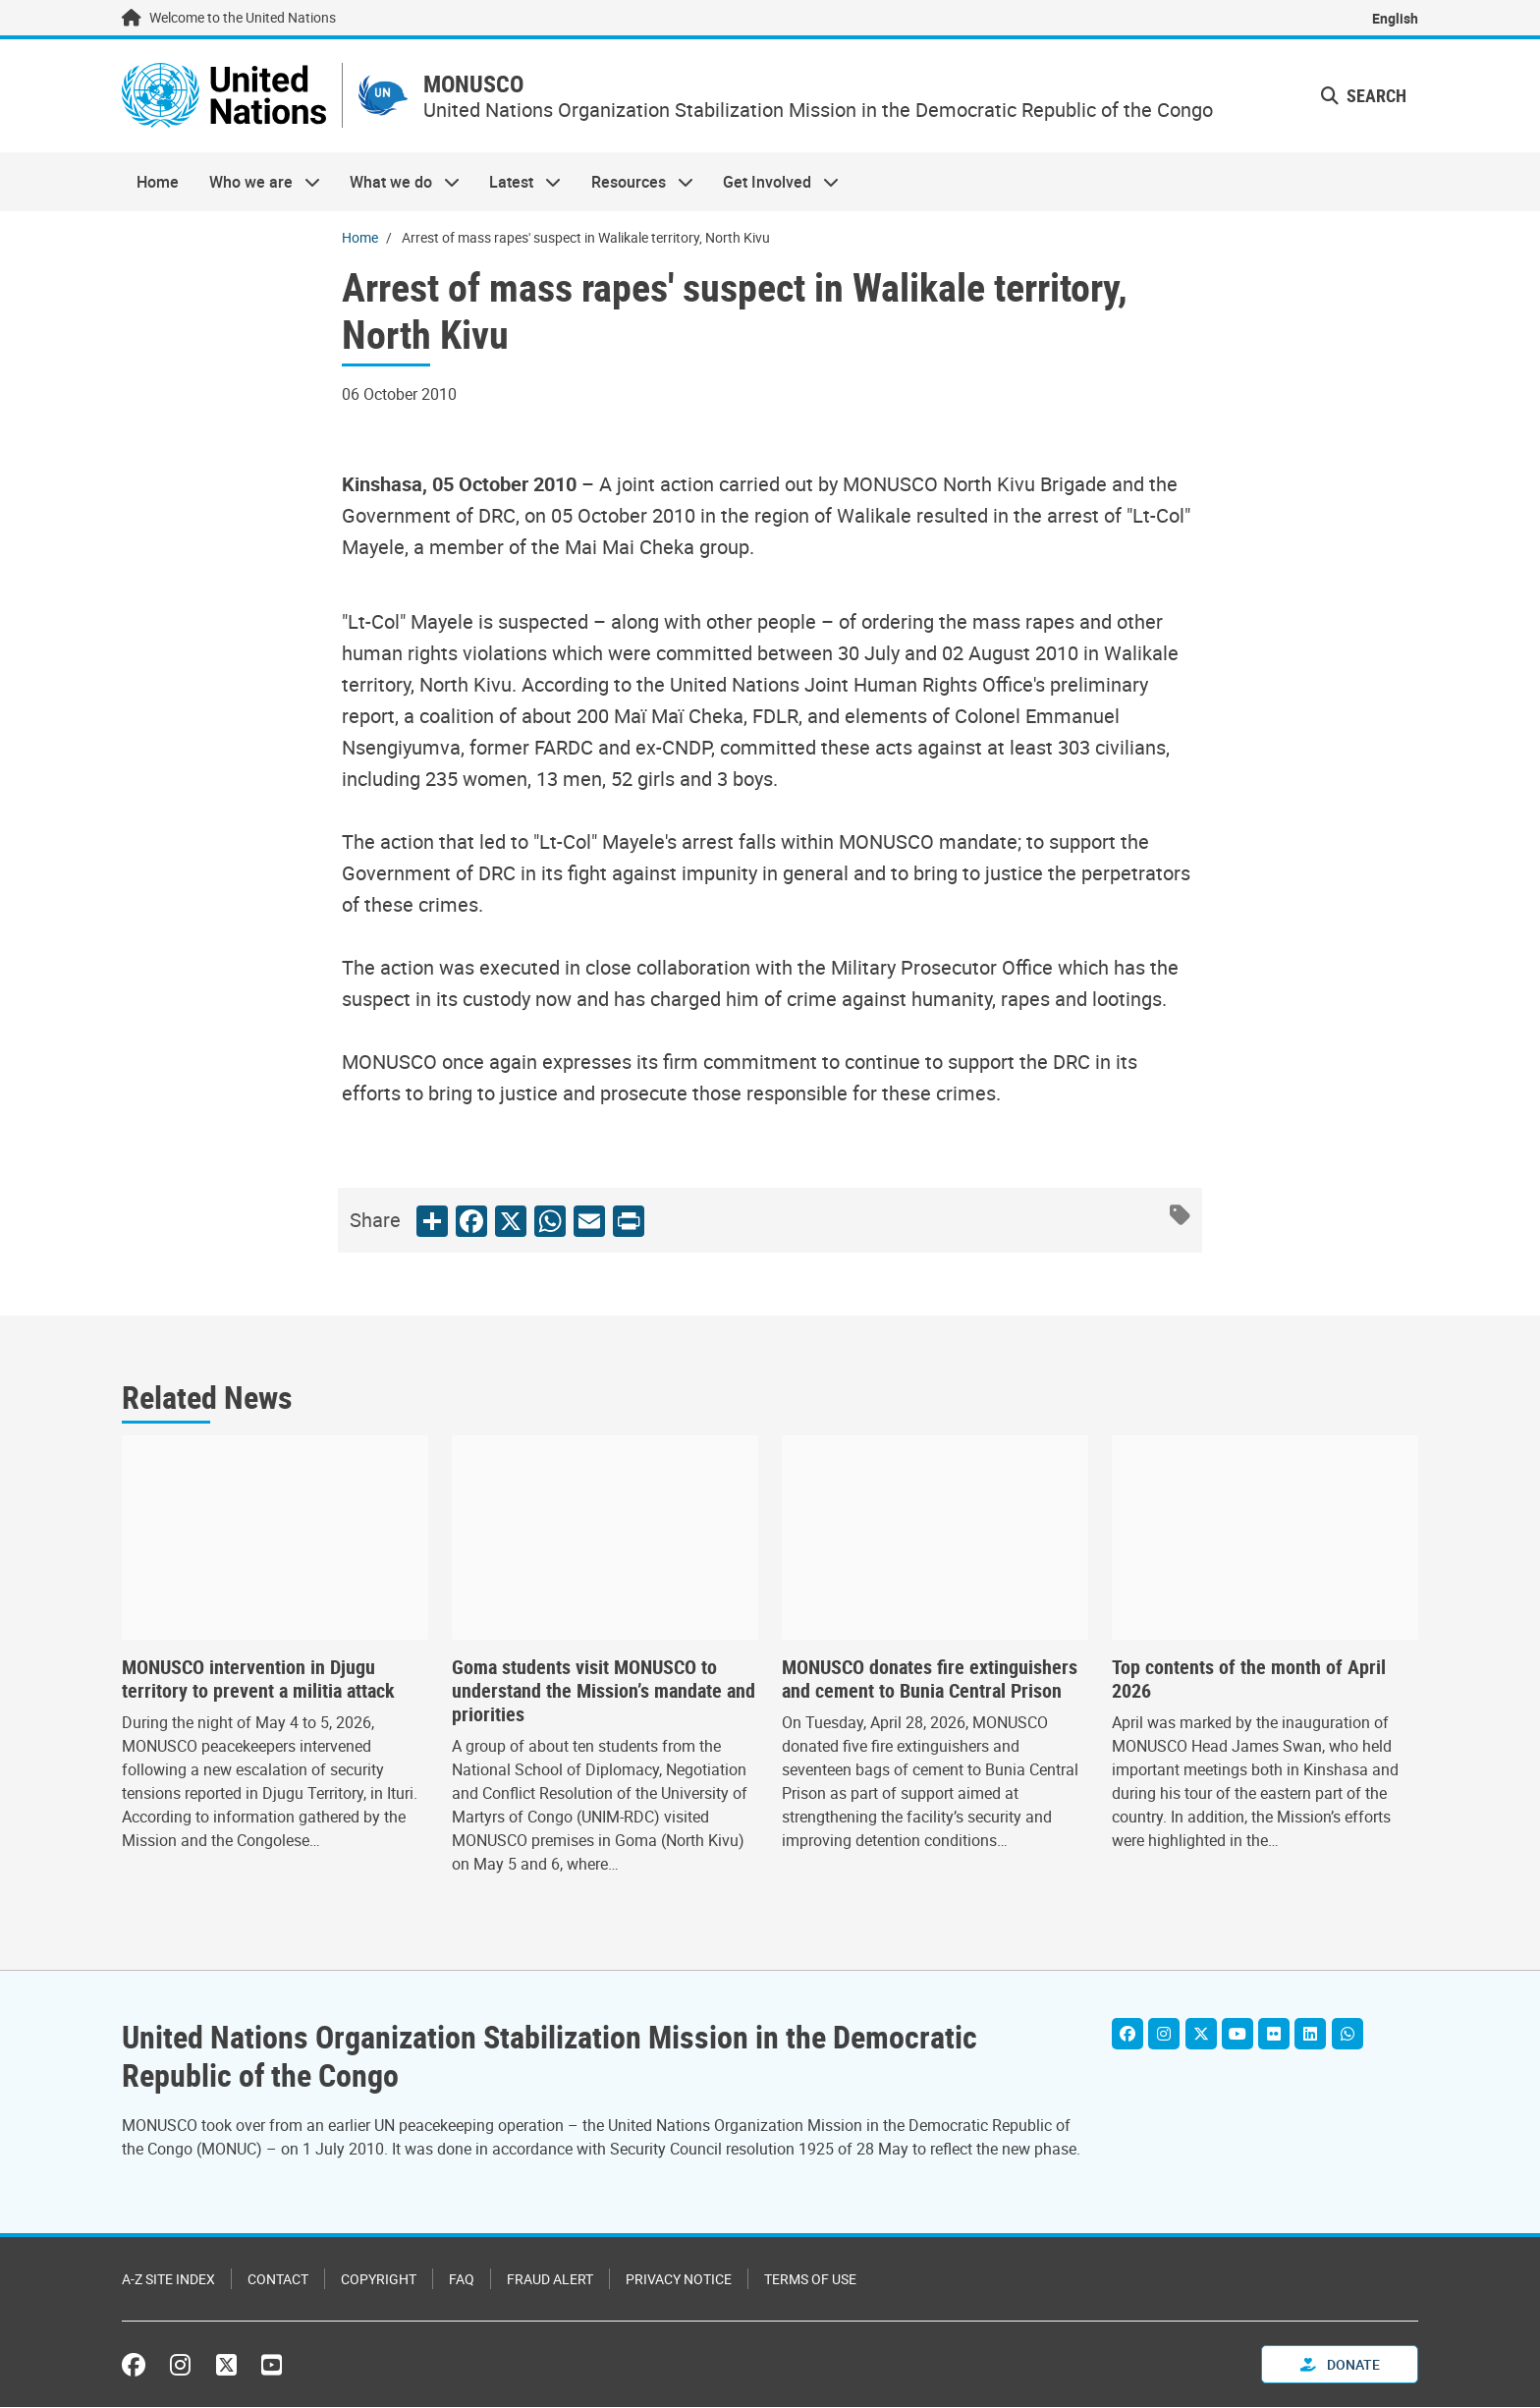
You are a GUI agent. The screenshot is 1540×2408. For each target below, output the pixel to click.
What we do (397, 183)
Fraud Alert (550, 2279)
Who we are (256, 183)
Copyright (378, 2279)
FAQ (461, 2279)
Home (158, 183)
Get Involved (773, 183)
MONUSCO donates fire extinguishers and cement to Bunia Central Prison (929, 1681)
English (1395, 18)
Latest (517, 183)
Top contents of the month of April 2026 (1249, 1681)
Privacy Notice (679, 2279)
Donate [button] (1340, 2365)
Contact (278, 2279)
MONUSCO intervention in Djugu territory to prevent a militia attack (258, 1681)
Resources (635, 183)
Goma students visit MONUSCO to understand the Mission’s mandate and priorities (603, 1692)
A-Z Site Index (168, 2279)
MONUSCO (480, 85)
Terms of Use (810, 2279)
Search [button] (1363, 96)
